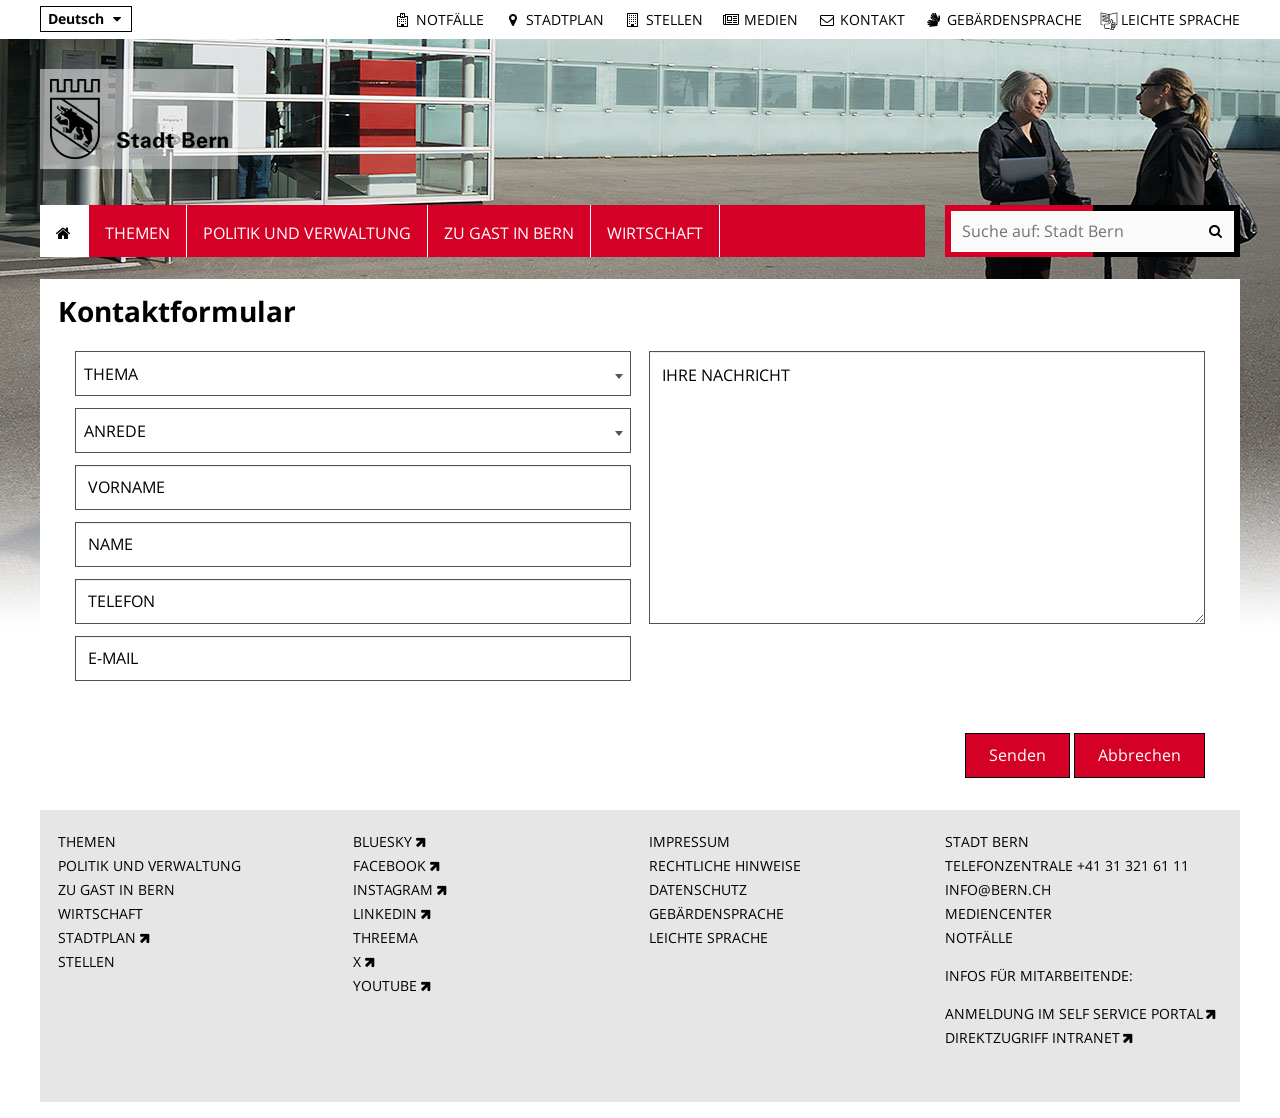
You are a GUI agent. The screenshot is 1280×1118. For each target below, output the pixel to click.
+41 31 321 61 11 (1133, 865)
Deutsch (76, 18)
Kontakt (872, 19)
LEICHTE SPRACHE (708, 937)
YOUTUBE (385, 985)
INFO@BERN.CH (998, 889)
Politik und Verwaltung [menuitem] (307, 233)
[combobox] (353, 373)
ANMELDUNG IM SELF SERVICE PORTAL (1074, 1013)
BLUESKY (382, 841)
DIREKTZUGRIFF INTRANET (1032, 1037)
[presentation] (1053, 676)
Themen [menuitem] (137, 233)
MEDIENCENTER (998, 913)
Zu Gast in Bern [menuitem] (509, 233)
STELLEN (86, 961)
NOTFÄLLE (979, 937)
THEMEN (87, 841)
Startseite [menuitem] (64, 231)
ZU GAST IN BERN (116, 889)
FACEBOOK (389, 865)
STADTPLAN (97, 937)
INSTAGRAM (393, 889)
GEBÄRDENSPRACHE (716, 913)
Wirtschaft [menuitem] (655, 233)
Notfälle (450, 19)
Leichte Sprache (1180, 19)
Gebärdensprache (1014, 19)
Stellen (674, 19)
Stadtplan (565, 19)
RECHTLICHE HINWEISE (725, 865)
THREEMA (385, 937)
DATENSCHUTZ (698, 889)
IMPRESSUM (689, 841)
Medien (771, 19)
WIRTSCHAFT (100, 913)
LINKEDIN (385, 913)
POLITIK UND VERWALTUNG (149, 865)
